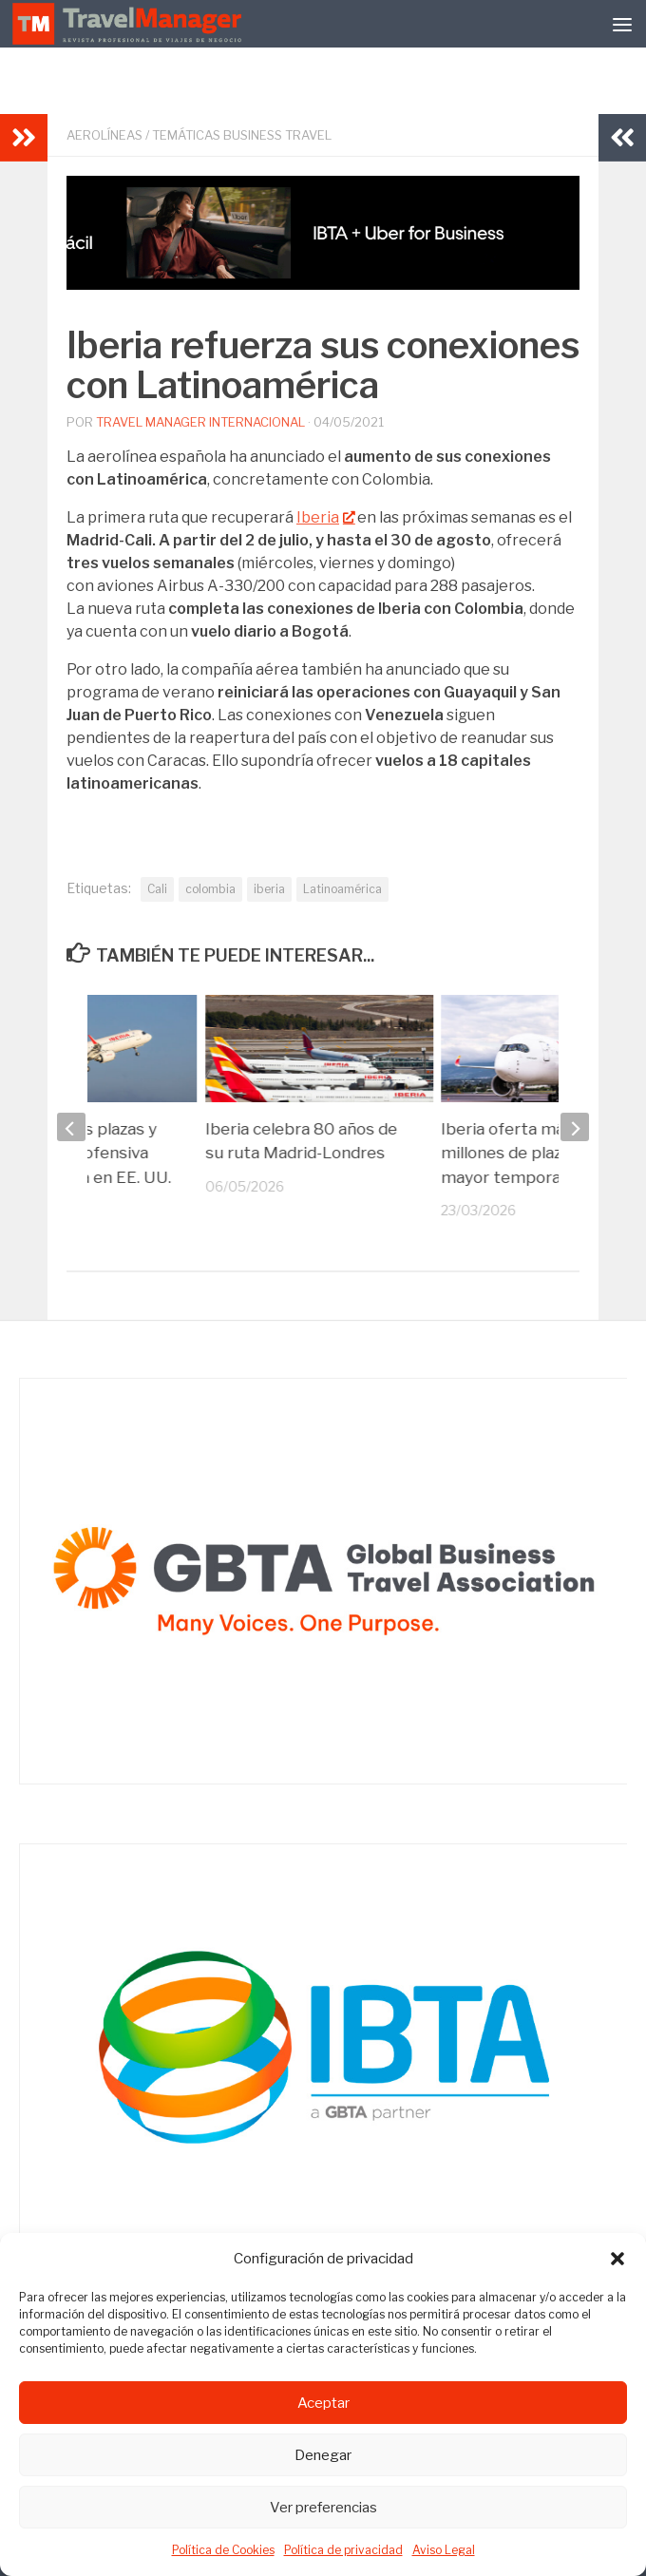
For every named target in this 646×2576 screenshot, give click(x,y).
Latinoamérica (342, 889)
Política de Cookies (223, 2550)
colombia (210, 889)
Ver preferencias (323, 2507)
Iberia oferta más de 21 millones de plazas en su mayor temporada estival (537, 1153)
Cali (157, 889)
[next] (574, 1127)
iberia (269, 889)
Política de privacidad (343, 2550)
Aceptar (323, 2403)
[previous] (71, 1127)
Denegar (323, 2455)
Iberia (325, 517)
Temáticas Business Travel (242, 135)
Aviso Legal (443, 2550)
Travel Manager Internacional (200, 421)
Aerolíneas (104, 135)
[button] (617, 2258)
